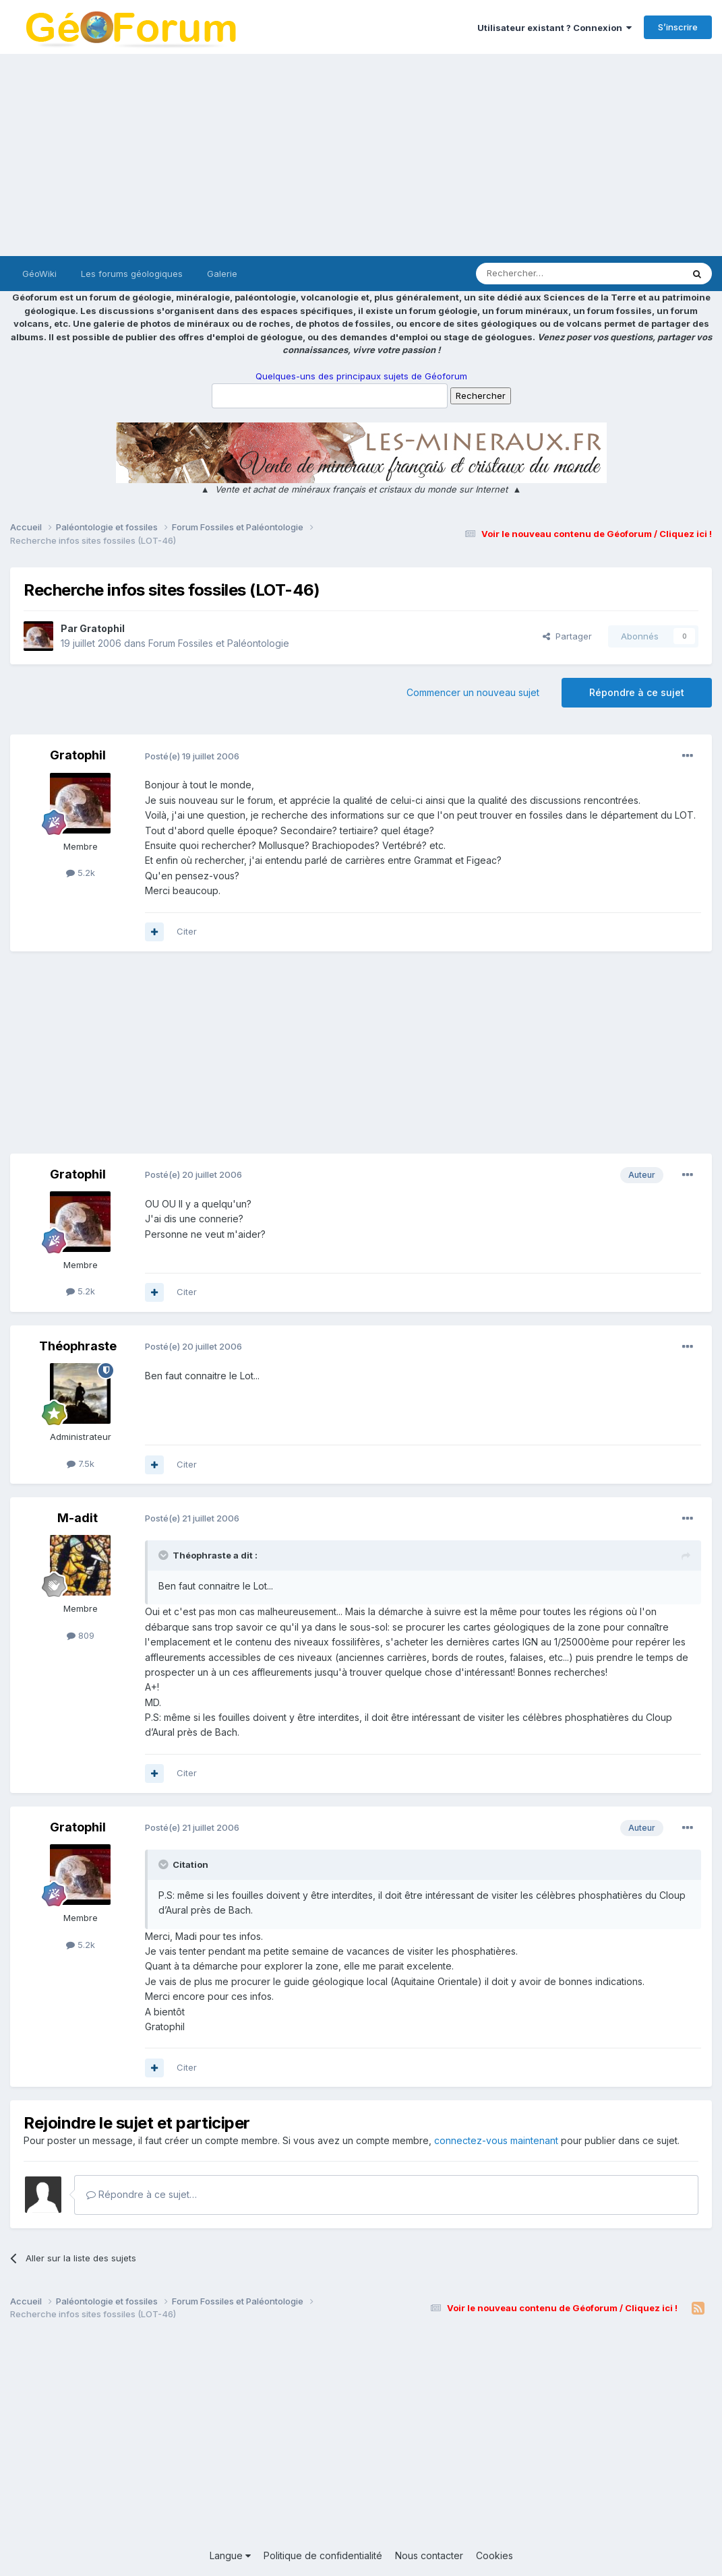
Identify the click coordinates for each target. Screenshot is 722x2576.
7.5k (80, 1463)
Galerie (222, 273)
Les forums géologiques (132, 273)
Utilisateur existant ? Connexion (554, 27)
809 (80, 1635)
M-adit (77, 1518)
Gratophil (102, 628)
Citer (187, 931)
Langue (230, 2555)
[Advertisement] (361, 155)
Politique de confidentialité (323, 2555)
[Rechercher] (549, 273)
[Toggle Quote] (164, 1555)
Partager (567, 636)
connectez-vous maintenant (496, 2140)
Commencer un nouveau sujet (473, 692)
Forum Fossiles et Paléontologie (218, 643)
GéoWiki (39, 273)
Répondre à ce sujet (636, 692)
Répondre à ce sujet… (141, 2194)
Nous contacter (429, 2555)
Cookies (494, 2555)
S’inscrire (678, 27)
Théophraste (78, 1346)
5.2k (80, 872)
